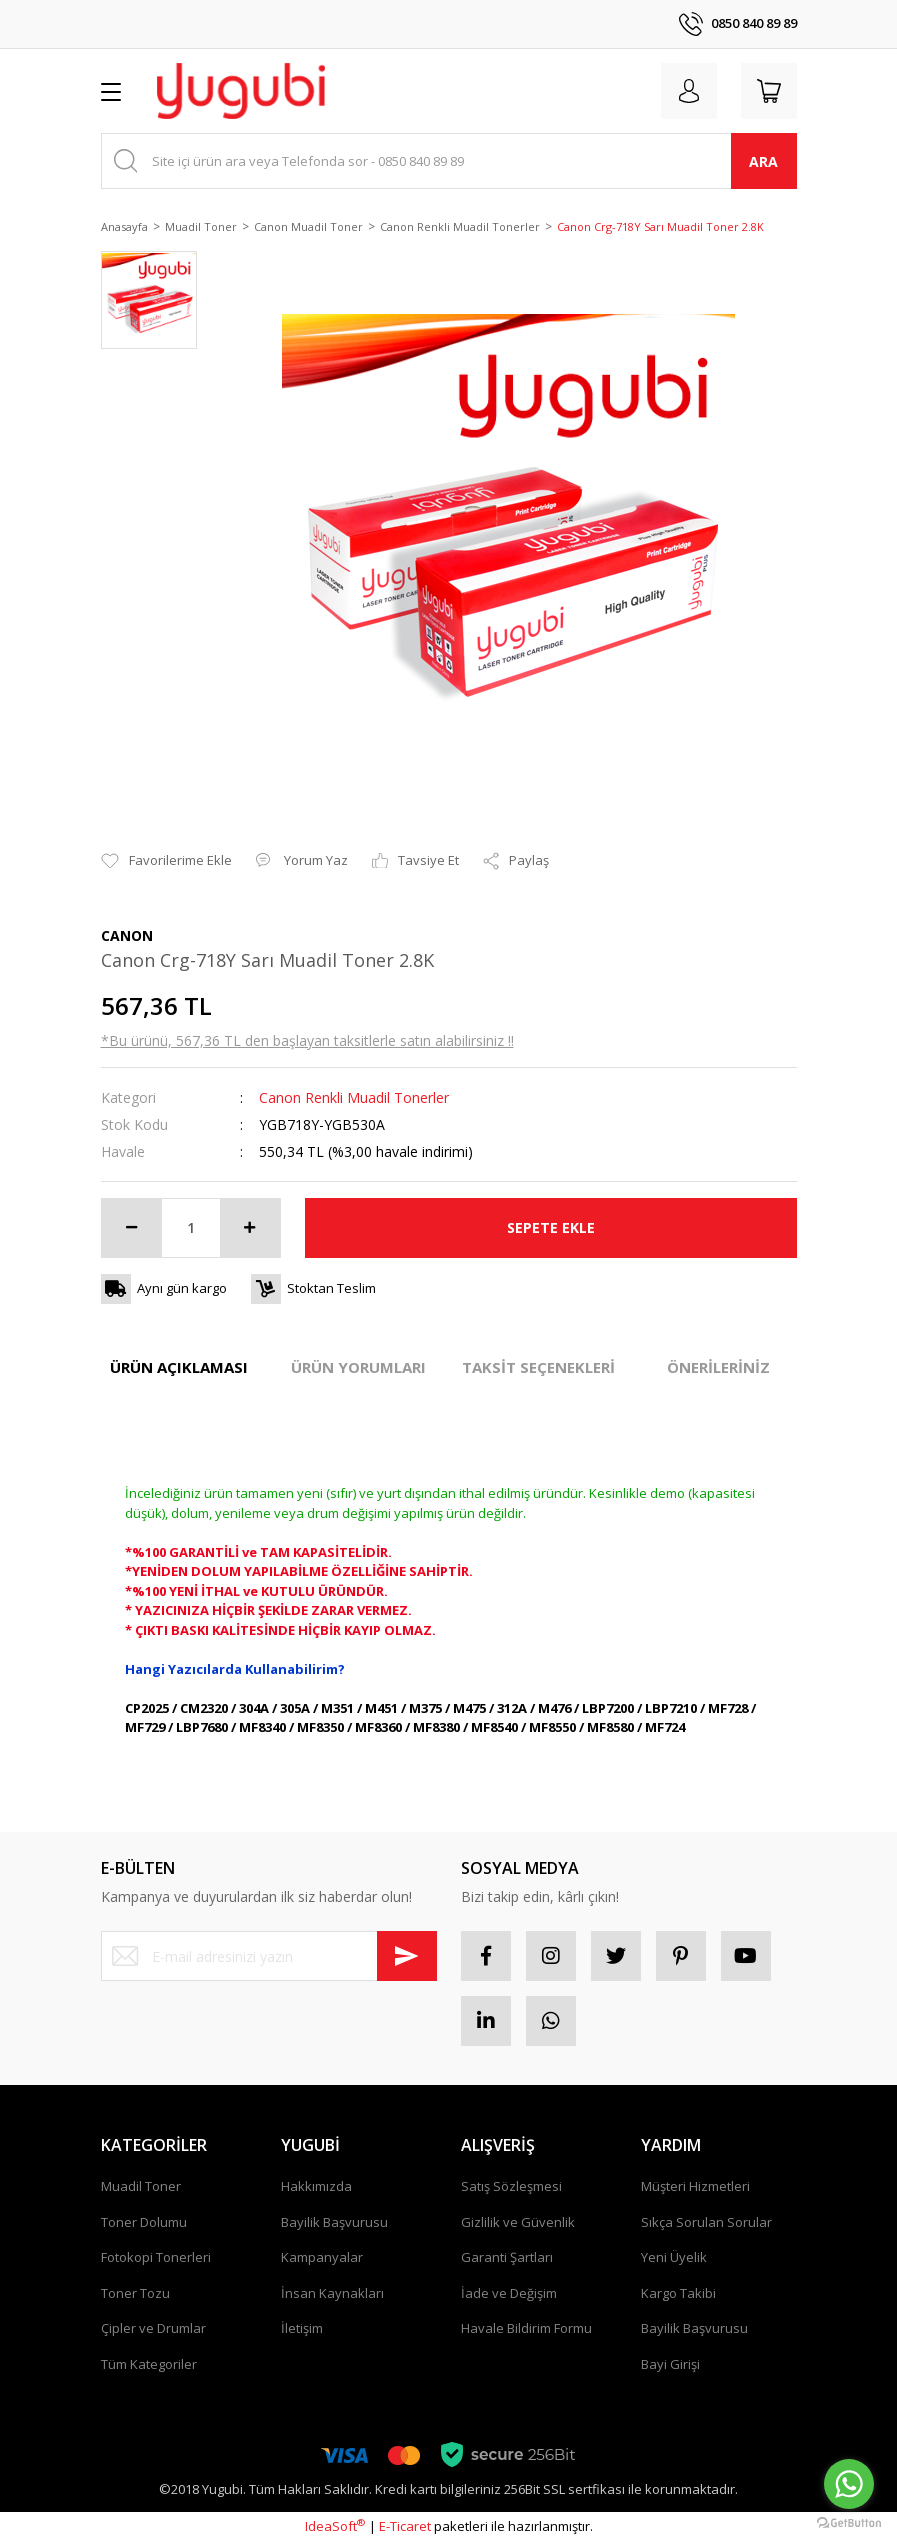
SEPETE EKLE (551, 1227)
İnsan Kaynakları (332, 2293)
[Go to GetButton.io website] (849, 2522)
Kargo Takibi (678, 2293)
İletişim (302, 2328)
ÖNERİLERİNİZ (718, 1367)
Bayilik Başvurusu (334, 2222)
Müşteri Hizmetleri (695, 2186)
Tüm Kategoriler (149, 2364)
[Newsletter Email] (269, 1956)
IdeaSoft (335, 2526)
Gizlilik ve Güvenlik (518, 2222)
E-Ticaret (405, 2526)
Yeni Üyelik (674, 2257)
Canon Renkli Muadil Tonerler (354, 1097)
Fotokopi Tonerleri (156, 2257)
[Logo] (241, 91)
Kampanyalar (322, 2257)
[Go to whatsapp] (849, 2484)
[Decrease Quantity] (132, 1228)
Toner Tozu (135, 2293)
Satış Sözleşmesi (511, 2186)
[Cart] (769, 91)
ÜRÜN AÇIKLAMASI (179, 1367)
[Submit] (407, 1956)
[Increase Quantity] (250, 1228)
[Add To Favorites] (166, 861)
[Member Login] (689, 91)
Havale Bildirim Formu (526, 2328)
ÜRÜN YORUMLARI (358, 1367)
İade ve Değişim (509, 2293)
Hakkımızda (316, 2186)
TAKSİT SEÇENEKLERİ (538, 1367)
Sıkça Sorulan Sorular (706, 2222)
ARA (763, 161)
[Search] (449, 161)
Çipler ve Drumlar (153, 2328)
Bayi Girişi (670, 2364)
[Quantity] (191, 1228)
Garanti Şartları (507, 2257)
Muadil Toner (141, 2186)
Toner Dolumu (144, 2222)
